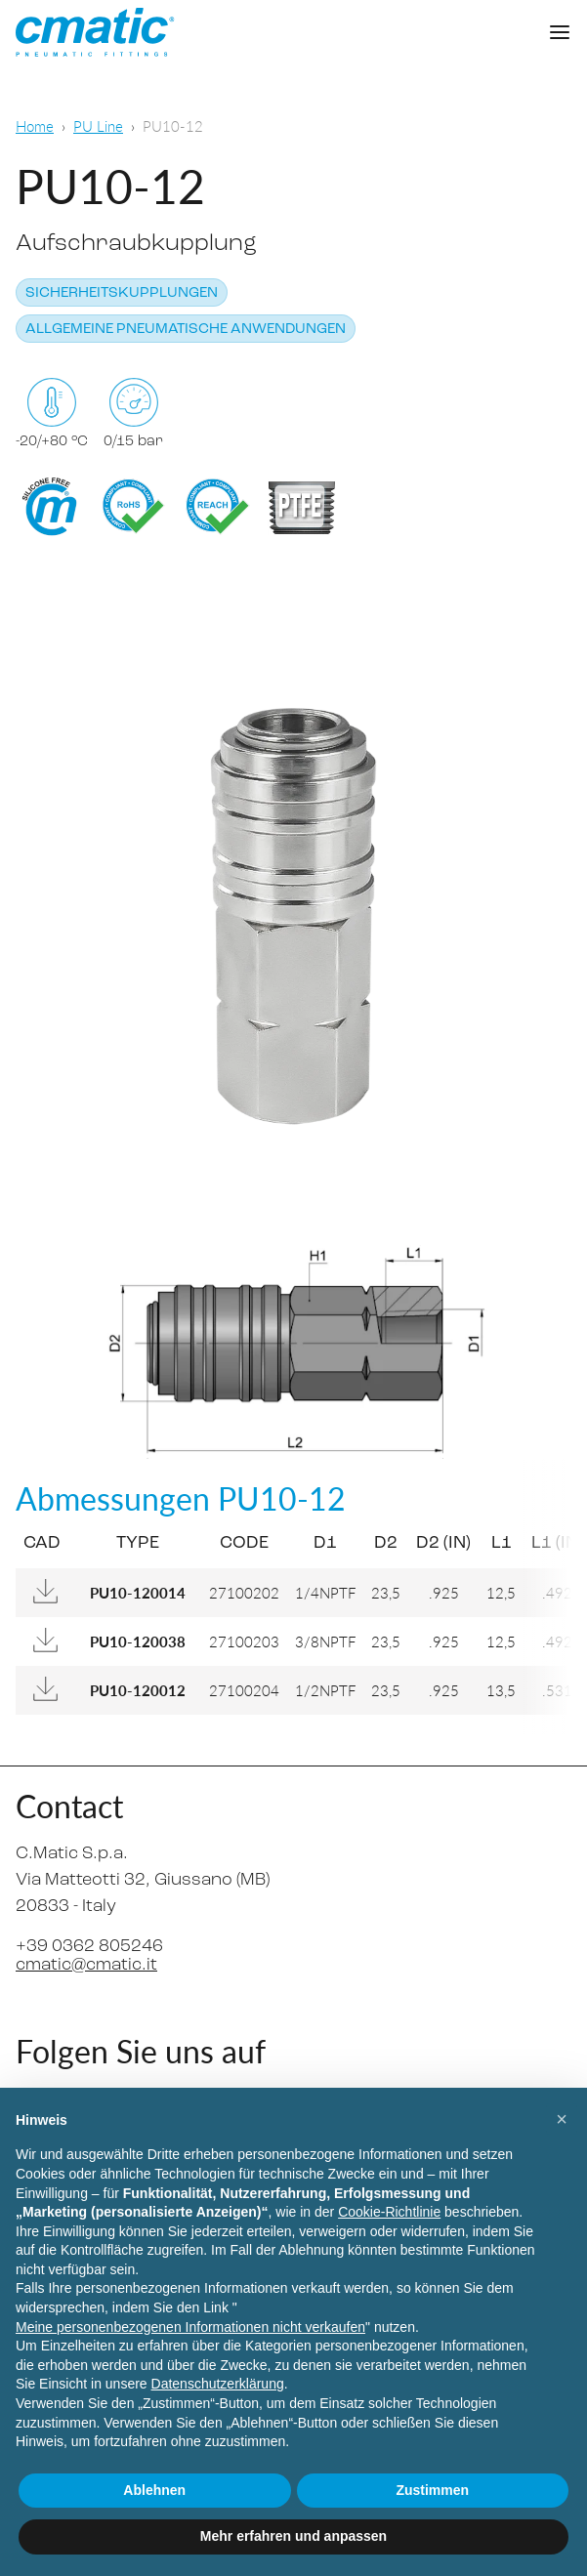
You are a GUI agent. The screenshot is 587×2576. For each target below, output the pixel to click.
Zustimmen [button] (432, 2490)
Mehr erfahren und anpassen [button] (293, 2536)
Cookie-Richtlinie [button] (389, 2212)
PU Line (98, 125)
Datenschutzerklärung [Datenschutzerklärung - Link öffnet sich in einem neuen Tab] (217, 2383)
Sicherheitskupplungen (121, 293)
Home (35, 125)
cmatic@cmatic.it (86, 1965)
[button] (561, 2119)
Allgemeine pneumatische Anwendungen (185, 329)
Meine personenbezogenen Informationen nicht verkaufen (190, 2327)
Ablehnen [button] (154, 2490)
